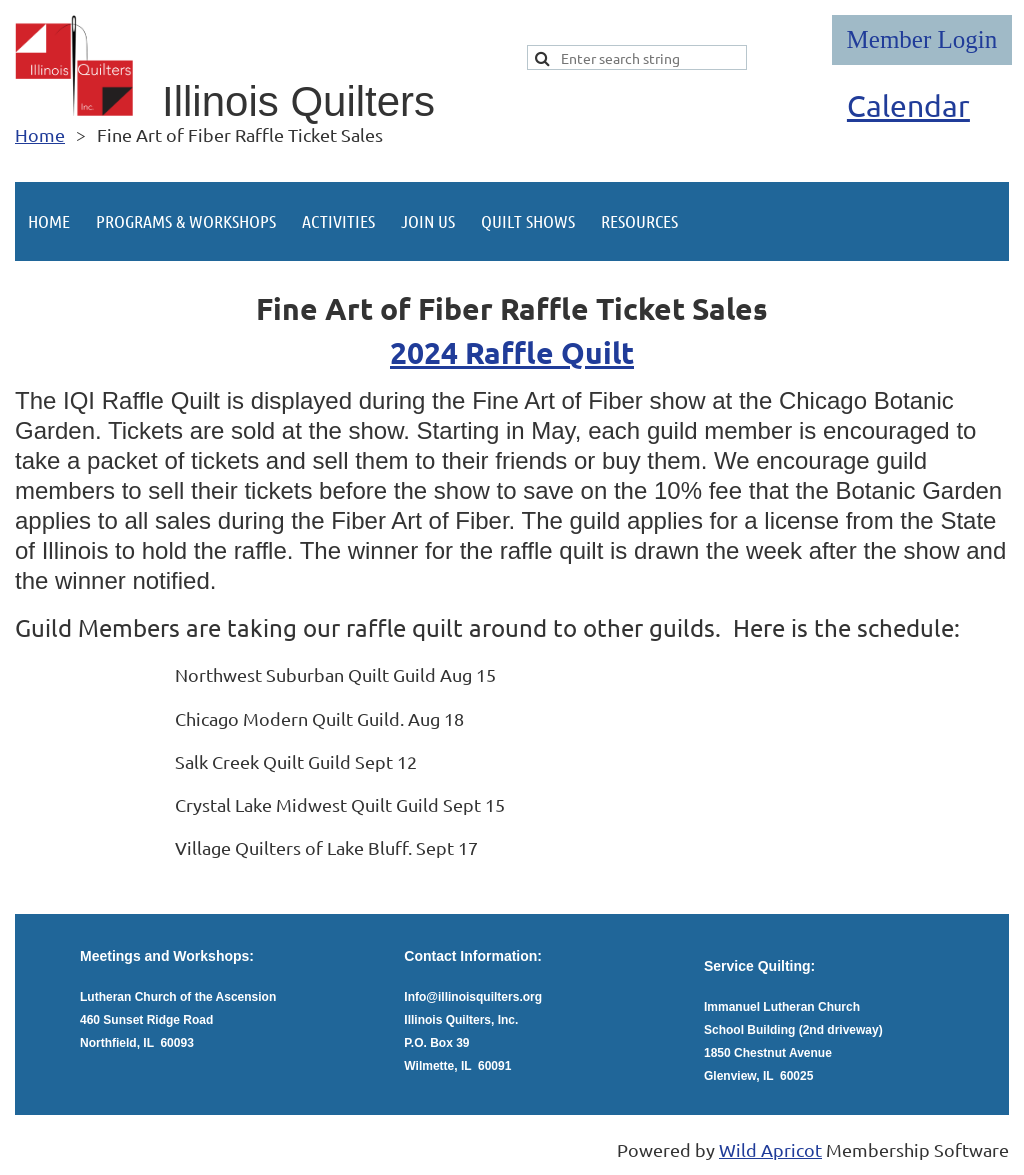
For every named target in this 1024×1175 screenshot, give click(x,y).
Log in (922, 40)
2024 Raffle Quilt (512, 352)
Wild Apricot (770, 1149)
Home (40, 134)
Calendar (908, 105)
